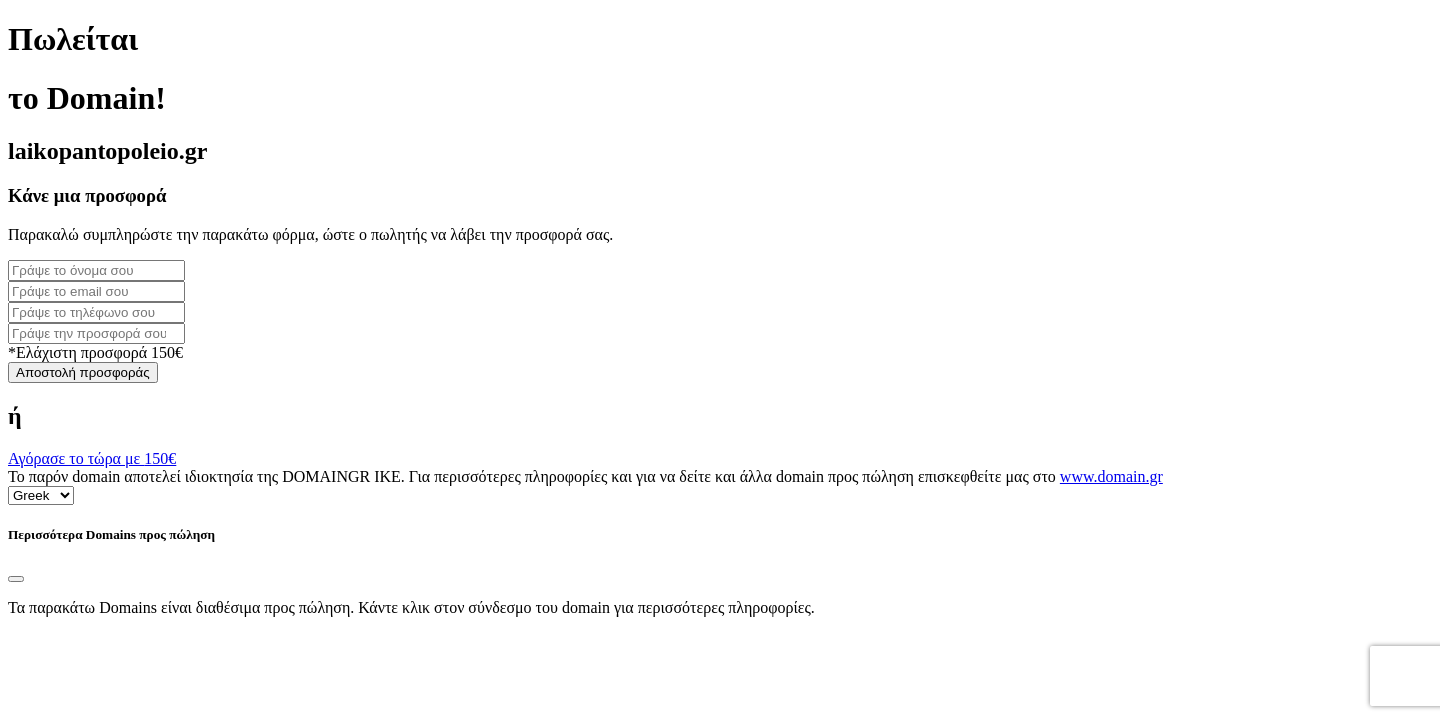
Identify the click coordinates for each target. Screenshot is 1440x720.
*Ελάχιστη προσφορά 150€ (95, 352)
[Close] (16, 579)
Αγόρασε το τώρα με (92, 458)
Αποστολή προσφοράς (83, 372)
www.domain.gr (1111, 476)
